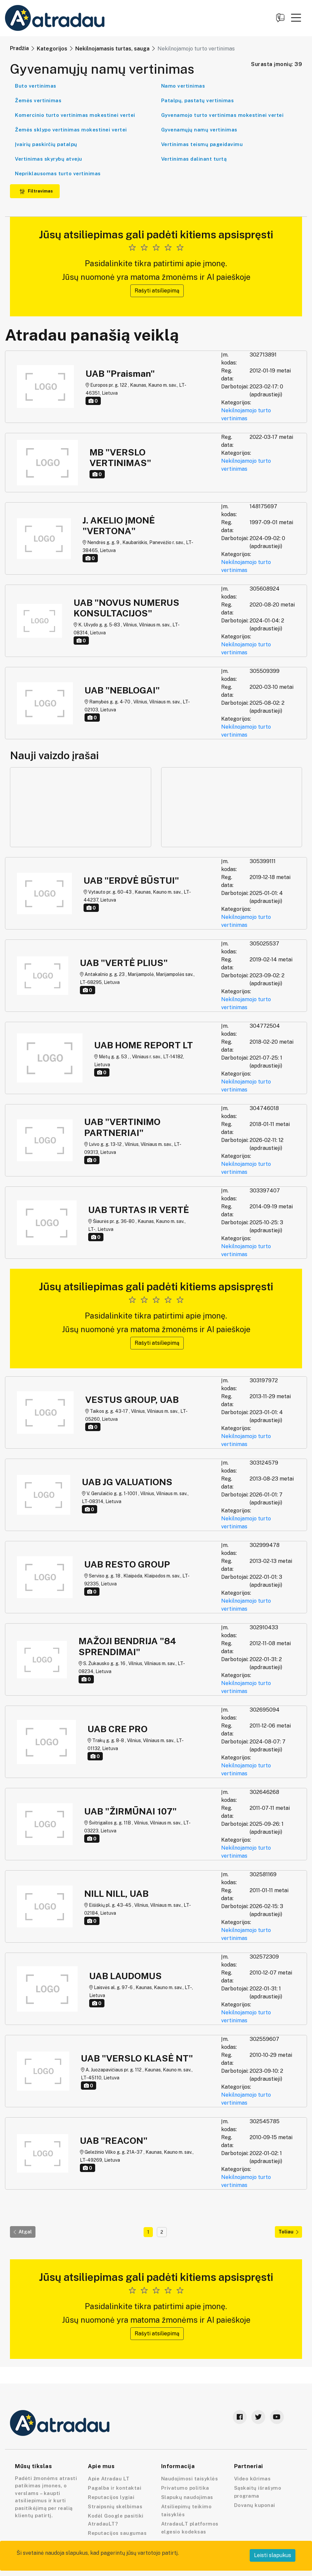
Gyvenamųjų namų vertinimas (199, 129)
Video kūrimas (252, 2478)
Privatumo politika (185, 2488)
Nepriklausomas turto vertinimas (58, 173)
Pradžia (19, 48)
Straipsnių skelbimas (115, 2506)
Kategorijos (52, 48)
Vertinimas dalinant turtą (194, 159)
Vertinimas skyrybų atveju (48, 159)
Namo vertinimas (183, 86)
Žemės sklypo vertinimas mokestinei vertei (71, 129)
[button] (296, 17)
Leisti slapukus (272, 2555)
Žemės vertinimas (38, 100)
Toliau (288, 2231)
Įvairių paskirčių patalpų (46, 144)
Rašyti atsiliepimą (157, 290)
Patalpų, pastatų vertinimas (197, 100)
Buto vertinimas (35, 86)
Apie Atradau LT (109, 2478)
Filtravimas (36, 191)
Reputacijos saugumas (117, 2533)
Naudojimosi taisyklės (189, 2478)
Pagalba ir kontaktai (114, 2488)
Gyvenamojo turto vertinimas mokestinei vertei (222, 115)
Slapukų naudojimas (187, 2497)
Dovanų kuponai (254, 2505)
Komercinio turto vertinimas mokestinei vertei (75, 115)
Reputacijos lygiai (111, 2497)
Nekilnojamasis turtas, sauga (112, 48)
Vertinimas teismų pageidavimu (202, 144)
